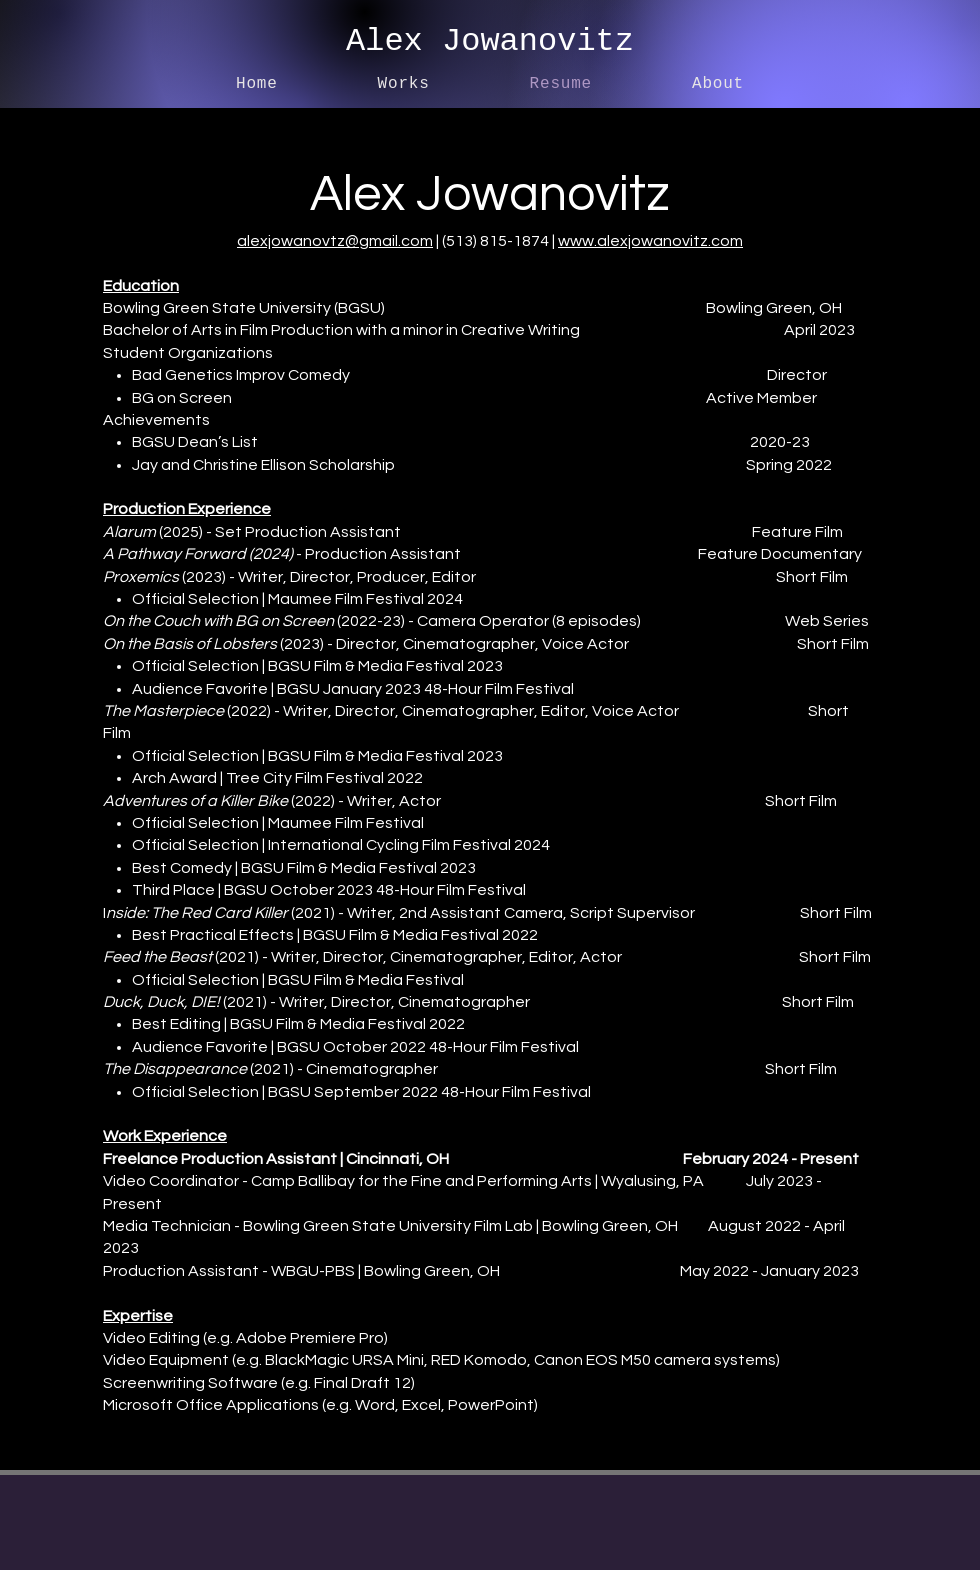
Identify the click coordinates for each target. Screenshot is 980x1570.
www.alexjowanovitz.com (650, 241)
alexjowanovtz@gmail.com (335, 241)
